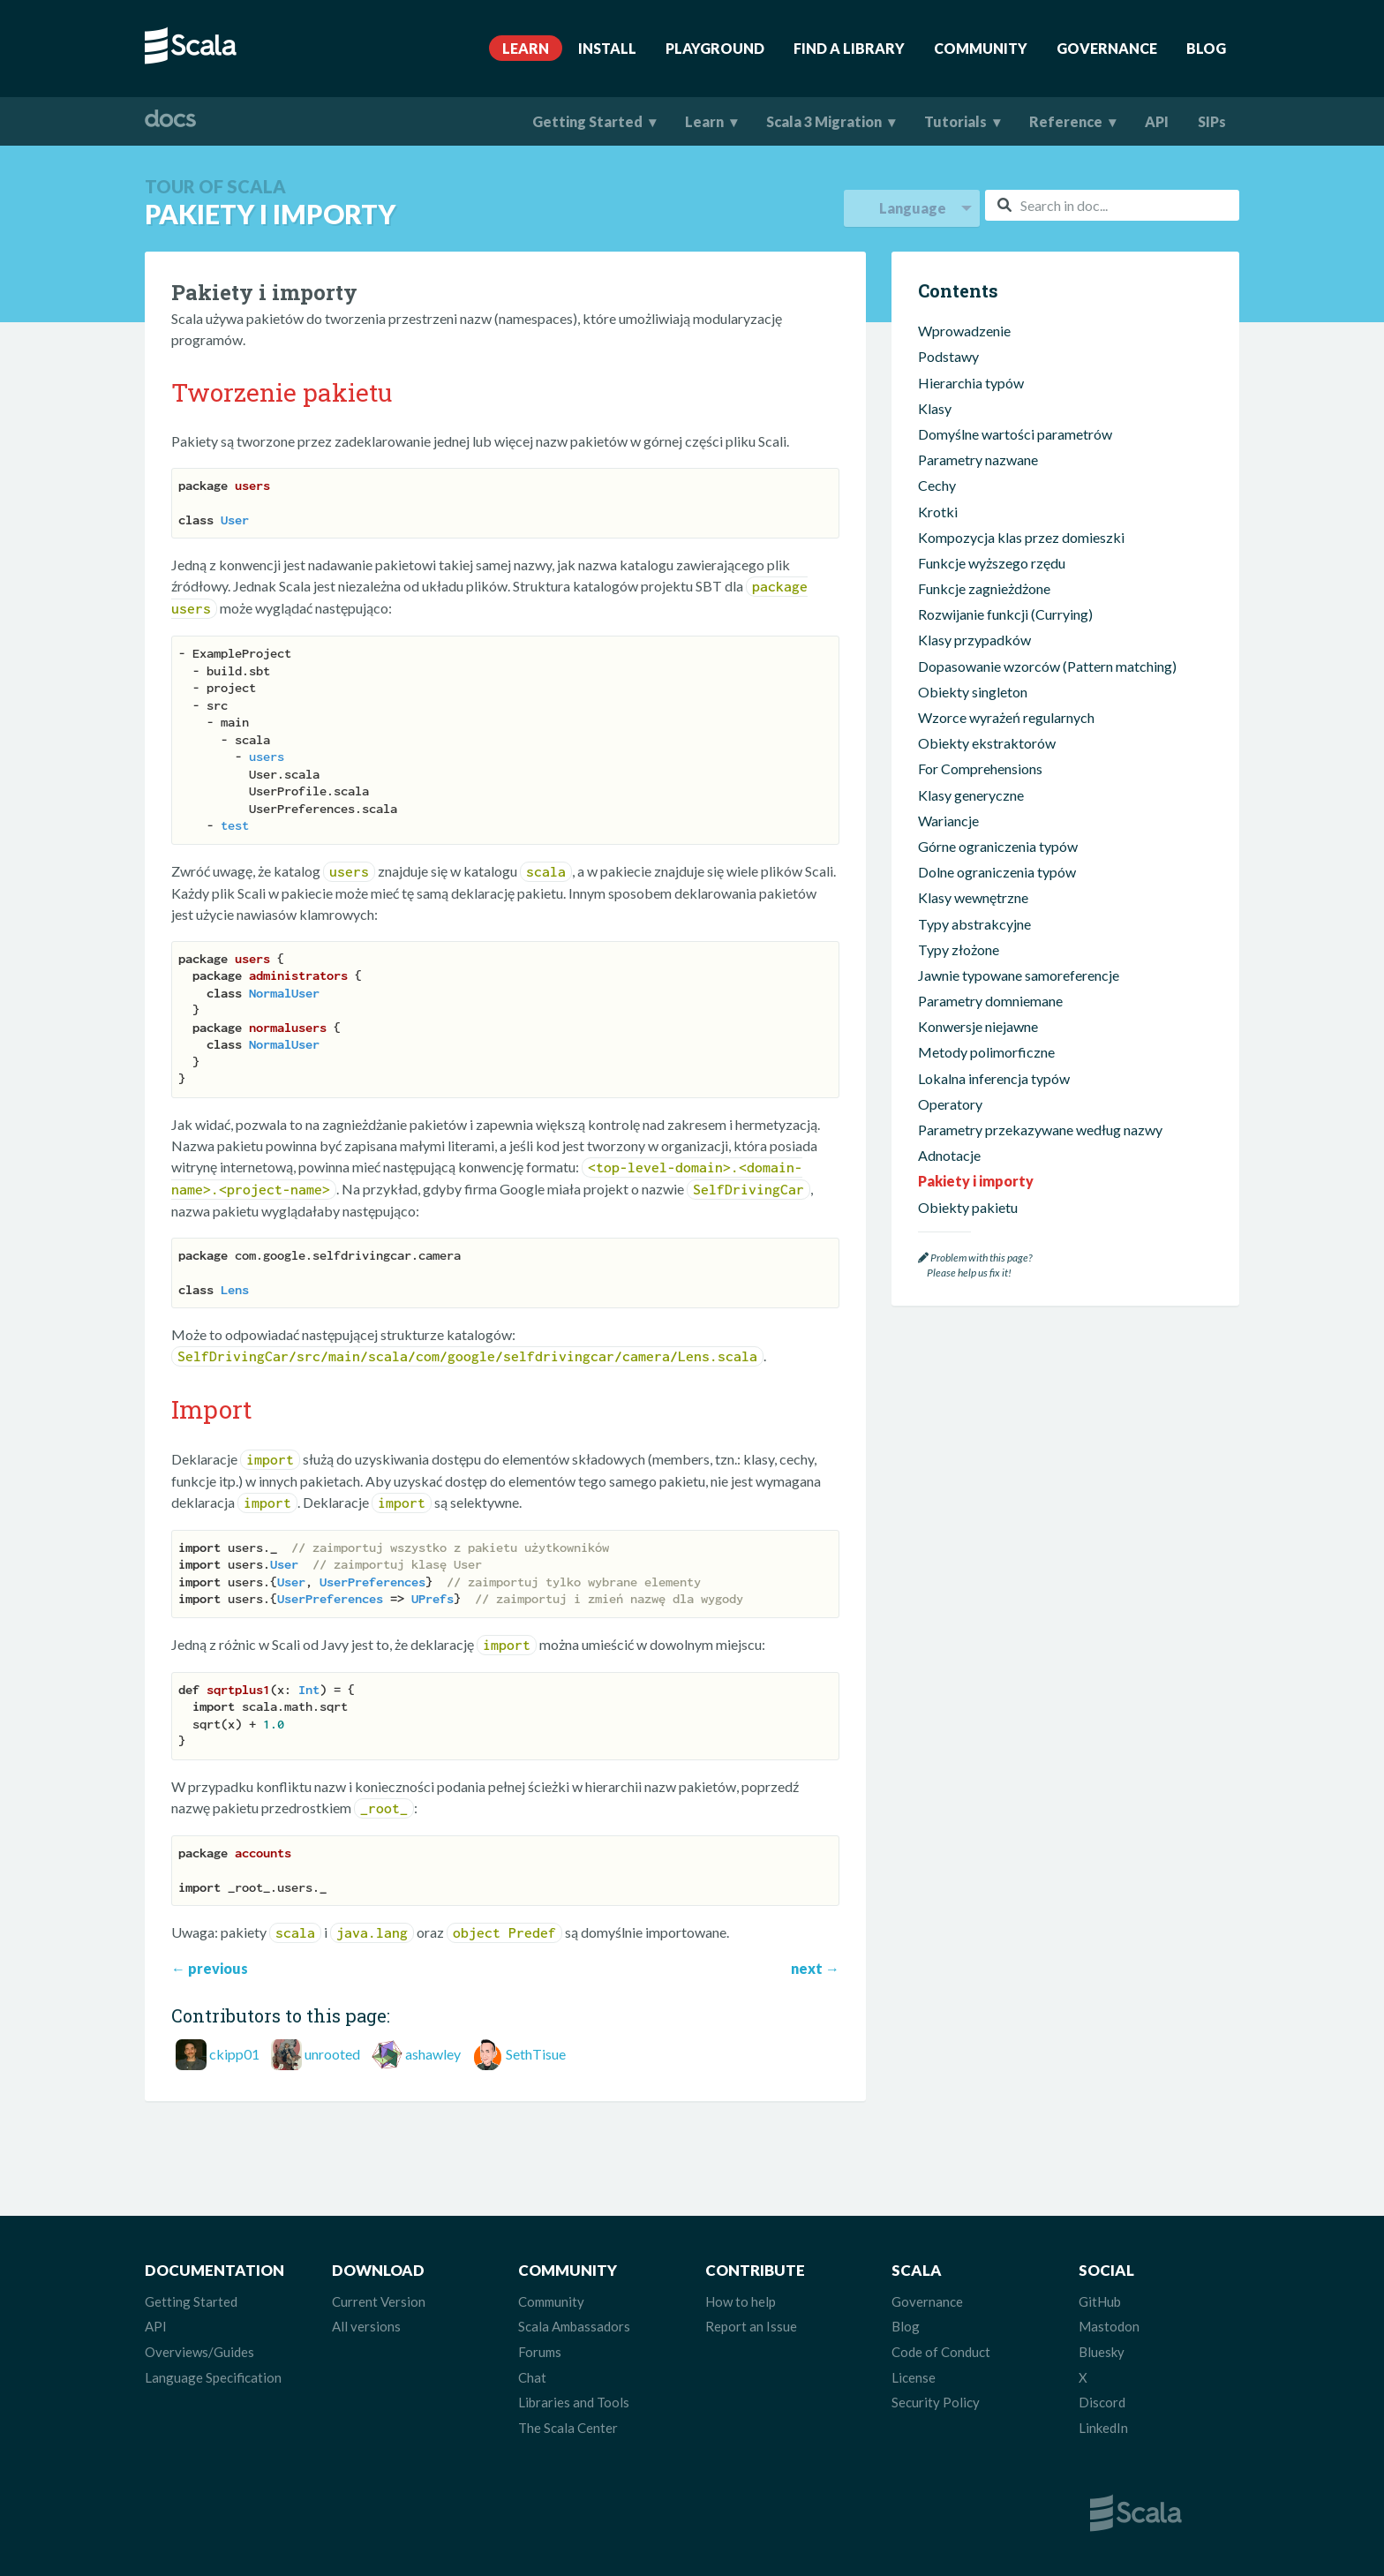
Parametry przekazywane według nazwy (1040, 1129)
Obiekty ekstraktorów (987, 742)
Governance (1107, 48)
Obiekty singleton (972, 691)
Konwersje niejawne (978, 1026)
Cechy (937, 485)
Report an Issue (751, 2326)
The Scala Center (568, 2428)
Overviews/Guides (199, 2352)
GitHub (1100, 2301)
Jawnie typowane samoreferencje (1018, 975)
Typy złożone (958, 949)
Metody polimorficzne (986, 1051)
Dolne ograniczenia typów (997, 871)
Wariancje (948, 820)
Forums (539, 2352)
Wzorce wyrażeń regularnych (1006, 717)
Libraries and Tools (573, 2402)
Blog (1206, 48)
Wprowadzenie (964, 330)
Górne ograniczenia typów (998, 846)
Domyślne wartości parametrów (1015, 434)
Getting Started (587, 121)
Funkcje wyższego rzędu (991, 562)
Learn (525, 48)
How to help (740, 2301)
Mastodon (1109, 2326)
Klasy (935, 408)
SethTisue (536, 2053)
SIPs (1212, 121)
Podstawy (948, 356)
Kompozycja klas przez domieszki (1021, 537)
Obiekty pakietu (968, 1207)
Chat (532, 2377)
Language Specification (213, 2377)
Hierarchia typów (971, 382)
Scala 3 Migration (824, 121)
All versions (366, 2326)
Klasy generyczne (971, 795)
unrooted (332, 2053)
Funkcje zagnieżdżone (984, 588)
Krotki (938, 511)
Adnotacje (949, 1155)
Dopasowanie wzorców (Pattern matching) (1047, 666)
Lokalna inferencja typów (994, 1078)
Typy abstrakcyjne (974, 923)
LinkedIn (1103, 2428)
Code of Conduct (940, 2352)
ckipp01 (234, 2053)
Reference (1065, 121)
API (1157, 121)
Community (980, 48)
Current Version (378, 2301)
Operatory (950, 1104)
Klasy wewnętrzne (973, 897)
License (913, 2377)
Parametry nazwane (978, 459)
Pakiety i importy (976, 1180)
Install (607, 48)
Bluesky (1101, 2352)
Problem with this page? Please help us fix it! (975, 1265)
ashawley (433, 2053)
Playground (715, 48)
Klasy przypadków (974, 639)
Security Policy (935, 2402)
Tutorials (955, 121)
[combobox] (1112, 205)
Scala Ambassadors (574, 2326)
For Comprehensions (980, 768)
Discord (1102, 2402)
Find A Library (849, 48)
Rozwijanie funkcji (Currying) (1005, 614)
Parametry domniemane (990, 1000)
